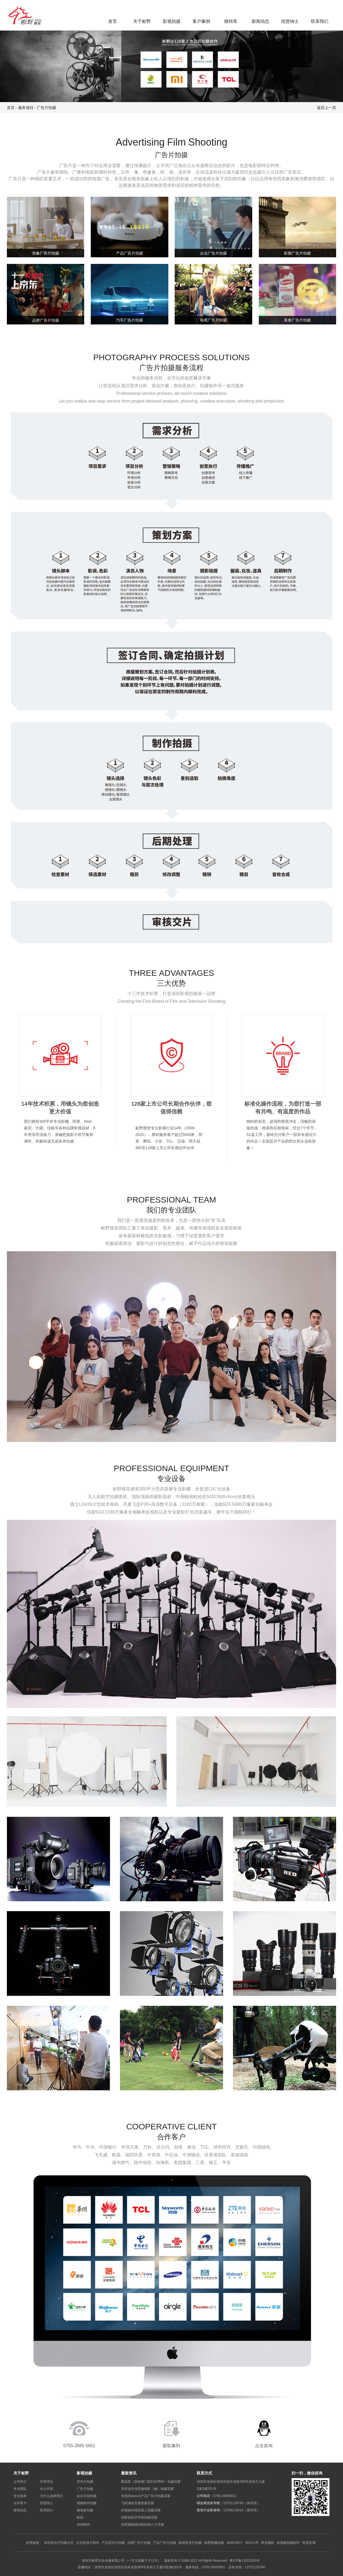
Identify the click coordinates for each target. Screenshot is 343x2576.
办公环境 (46, 2488)
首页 (112, 21)
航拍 (80, 2517)
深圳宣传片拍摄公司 (59, 2542)
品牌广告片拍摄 (138, 2542)
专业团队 (20, 2488)
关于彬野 (142, 21)
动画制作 (83, 2524)
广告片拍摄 (46, 107)
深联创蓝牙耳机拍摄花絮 (139, 2517)
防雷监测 (308, 2542)
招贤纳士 (290, 21)
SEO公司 (252, 2542)
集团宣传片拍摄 (190, 2542)
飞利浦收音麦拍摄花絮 (137, 2503)
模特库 (230, 21)
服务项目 (26, 107)
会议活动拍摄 (87, 2495)
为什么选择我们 (51, 2495)
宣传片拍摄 (85, 2481)
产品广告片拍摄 (164, 2542)
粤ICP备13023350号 (244, 2560)
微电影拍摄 (85, 2510)
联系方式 (204, 2473)
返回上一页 (326, 107)
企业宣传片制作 (87, 2542)
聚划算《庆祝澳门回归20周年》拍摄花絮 (151, 2481)
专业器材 (20, 2495)
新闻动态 (260, 21)
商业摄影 (267, 2542)
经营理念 (46, 2481)
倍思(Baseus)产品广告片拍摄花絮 (146, 2495)
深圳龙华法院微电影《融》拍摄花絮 (147, 2488)
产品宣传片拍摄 (113, 2542)
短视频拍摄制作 (288, 2542)
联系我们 (319, 21)
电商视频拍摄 (214, 2542)
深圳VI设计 (234, 2542)
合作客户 (20, 2503)
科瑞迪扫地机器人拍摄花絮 (141, 2510)
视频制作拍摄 (87, 2503)
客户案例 (201, 21)
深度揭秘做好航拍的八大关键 (142, 2524)
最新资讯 (128, 2473)
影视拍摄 (171, 21)
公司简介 (20, 2481)
